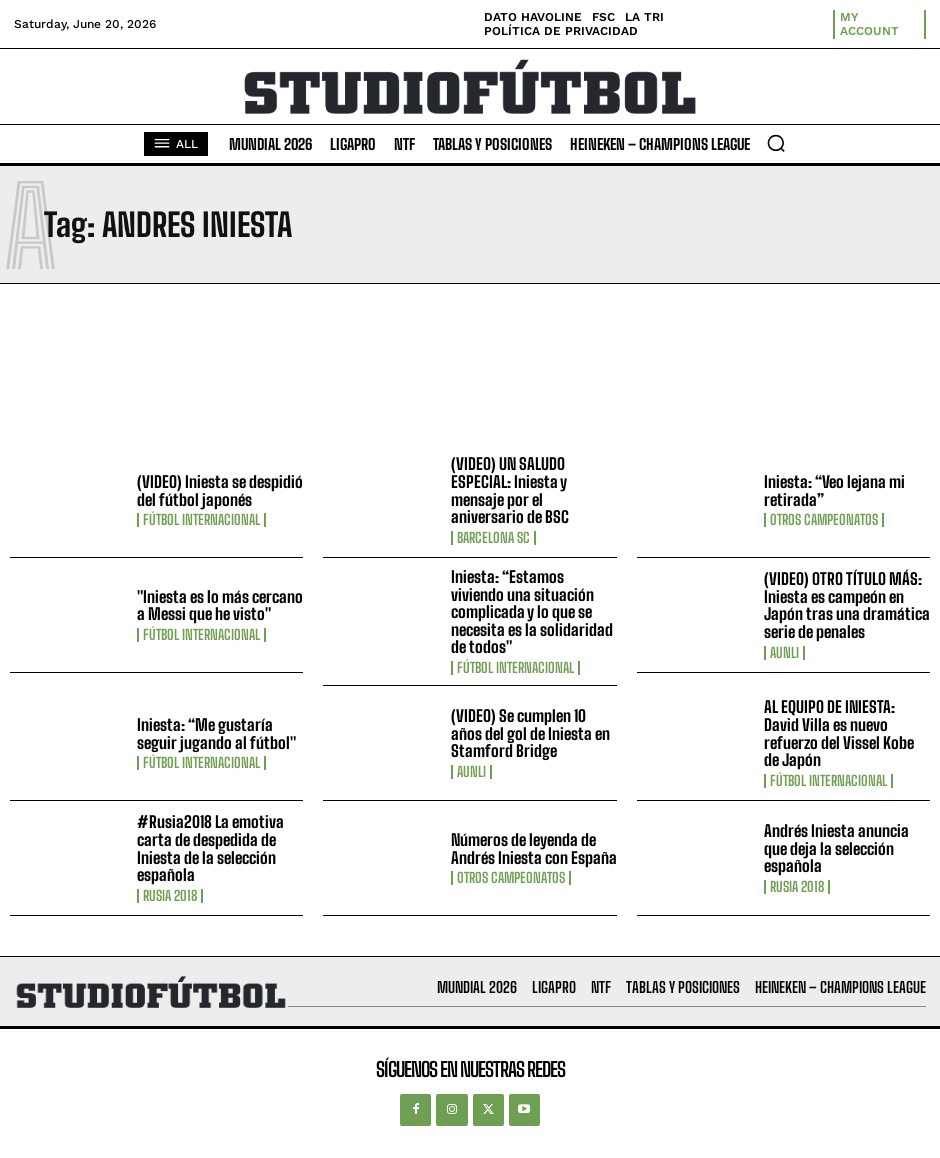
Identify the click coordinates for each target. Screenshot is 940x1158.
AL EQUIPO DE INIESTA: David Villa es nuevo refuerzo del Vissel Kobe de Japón (839, 733)
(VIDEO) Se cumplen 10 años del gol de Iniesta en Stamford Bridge (530, 733)
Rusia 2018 (170, 896)
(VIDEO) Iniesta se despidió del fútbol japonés (220, 490)
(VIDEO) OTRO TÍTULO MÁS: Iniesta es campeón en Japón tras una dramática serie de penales (847, 605)
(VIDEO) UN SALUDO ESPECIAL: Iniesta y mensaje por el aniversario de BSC (510, 490)
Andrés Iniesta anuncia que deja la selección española (836, 848)
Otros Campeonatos (824, 520)
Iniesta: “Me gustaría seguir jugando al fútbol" (216, 733)
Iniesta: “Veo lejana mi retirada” (834, 490)
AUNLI (784, 653)
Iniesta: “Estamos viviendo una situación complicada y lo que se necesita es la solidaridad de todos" (532, 611)
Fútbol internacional (201, 520)
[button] (776, 143)
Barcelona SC (493, 538)
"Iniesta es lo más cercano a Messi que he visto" (220, 605)
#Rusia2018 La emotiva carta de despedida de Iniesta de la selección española (210, 848)
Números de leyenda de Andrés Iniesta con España (534, 848)
